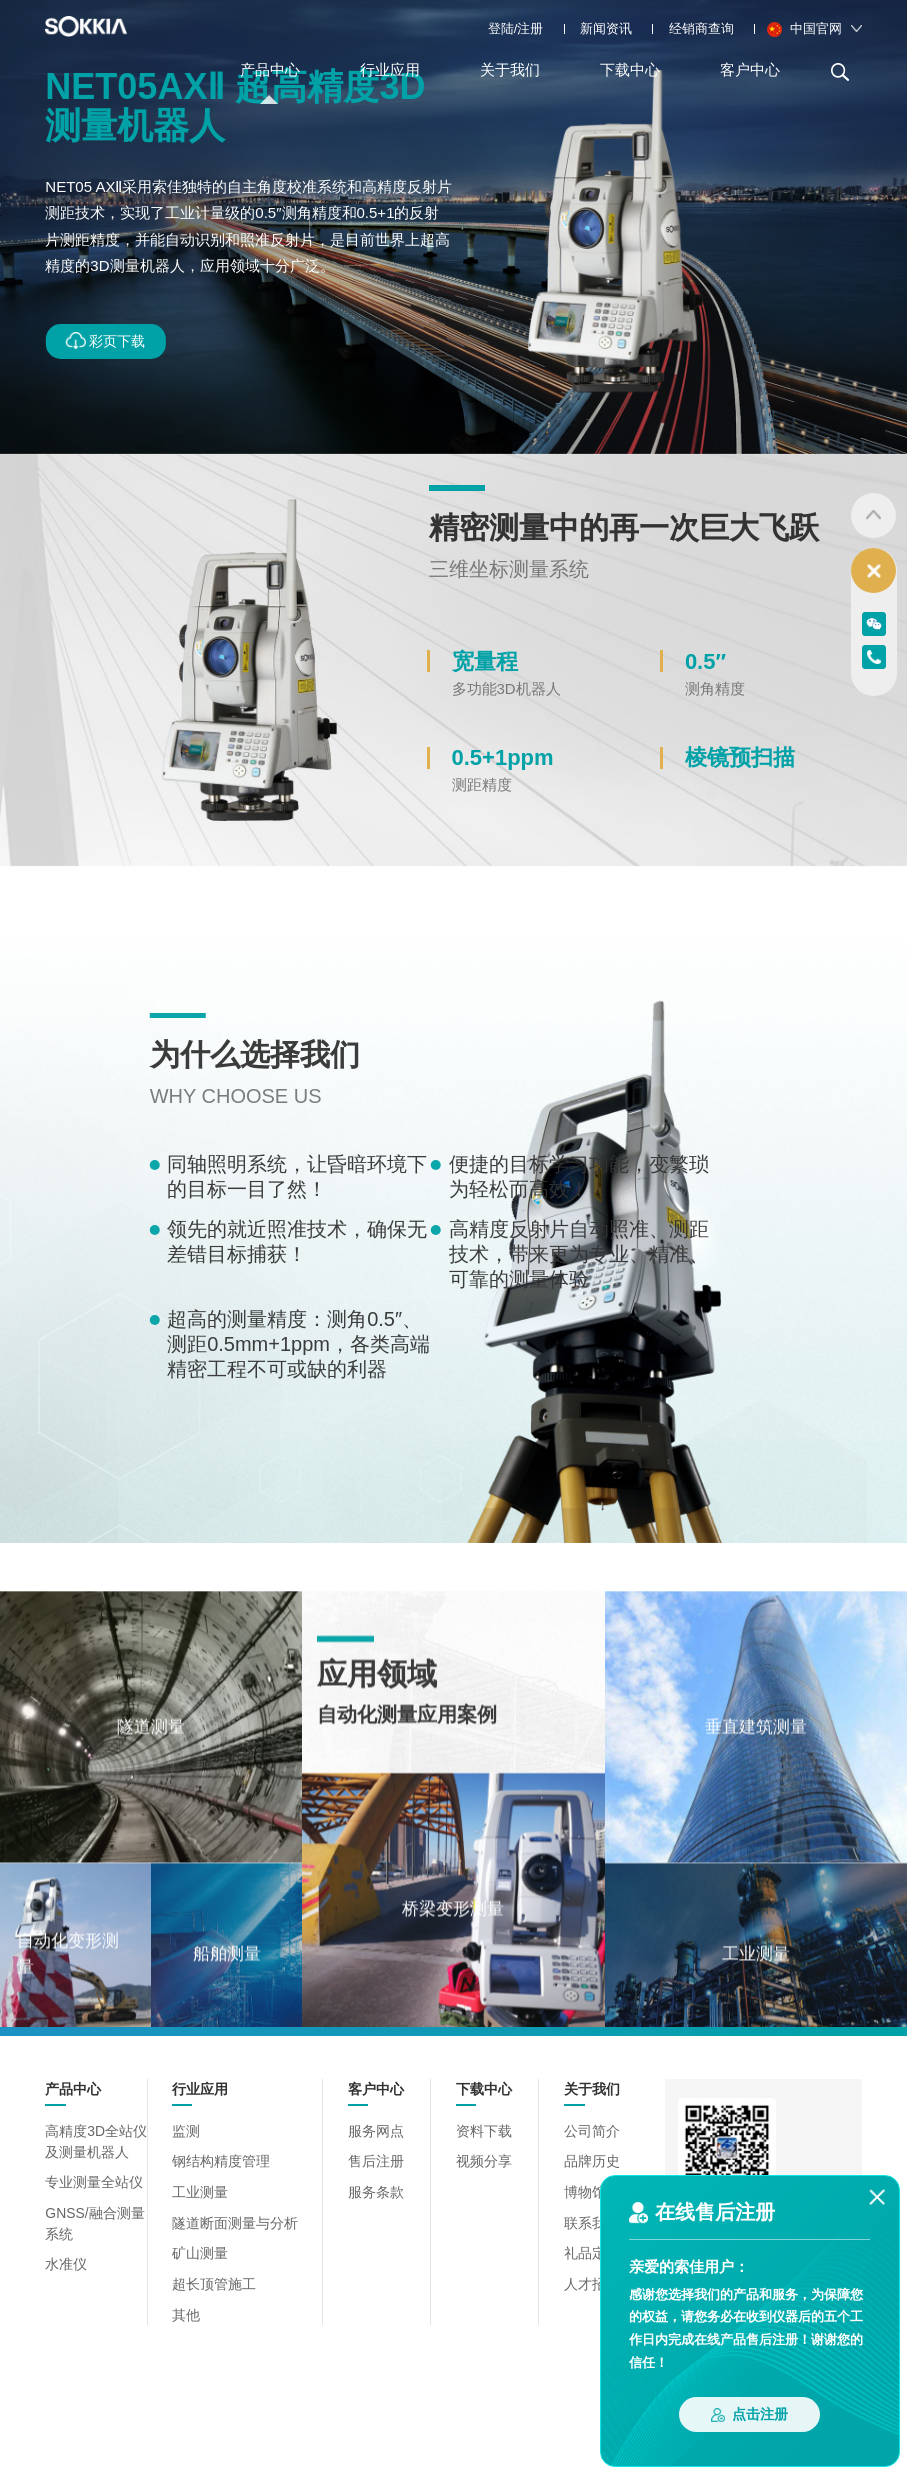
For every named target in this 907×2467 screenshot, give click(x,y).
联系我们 (586, 2221)
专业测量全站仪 (90, 2182)
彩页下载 (110, 339)
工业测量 (203, 2192)
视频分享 (478, 2163)
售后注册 (370, 2163)
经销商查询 (701, 28)
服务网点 (370, 2133)
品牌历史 (586, 2163)
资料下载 (478, 2133)
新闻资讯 (606, 28)
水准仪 (64, 2260)
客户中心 (750, 82)
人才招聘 (586, 2280)
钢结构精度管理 (222, 2163)
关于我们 (510, 82)
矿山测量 (203, 2250)
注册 (530, 28)
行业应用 (390, 82)
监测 (190, 2133)
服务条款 (370, 2192)
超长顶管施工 (216, 2280)
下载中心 (630, 82)
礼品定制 (586, 2250)
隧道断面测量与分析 (235, 2221)
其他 (190, 2309)
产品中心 (270, 82)
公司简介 (586, 2133)
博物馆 (579, 2192)
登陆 (501, 28)
